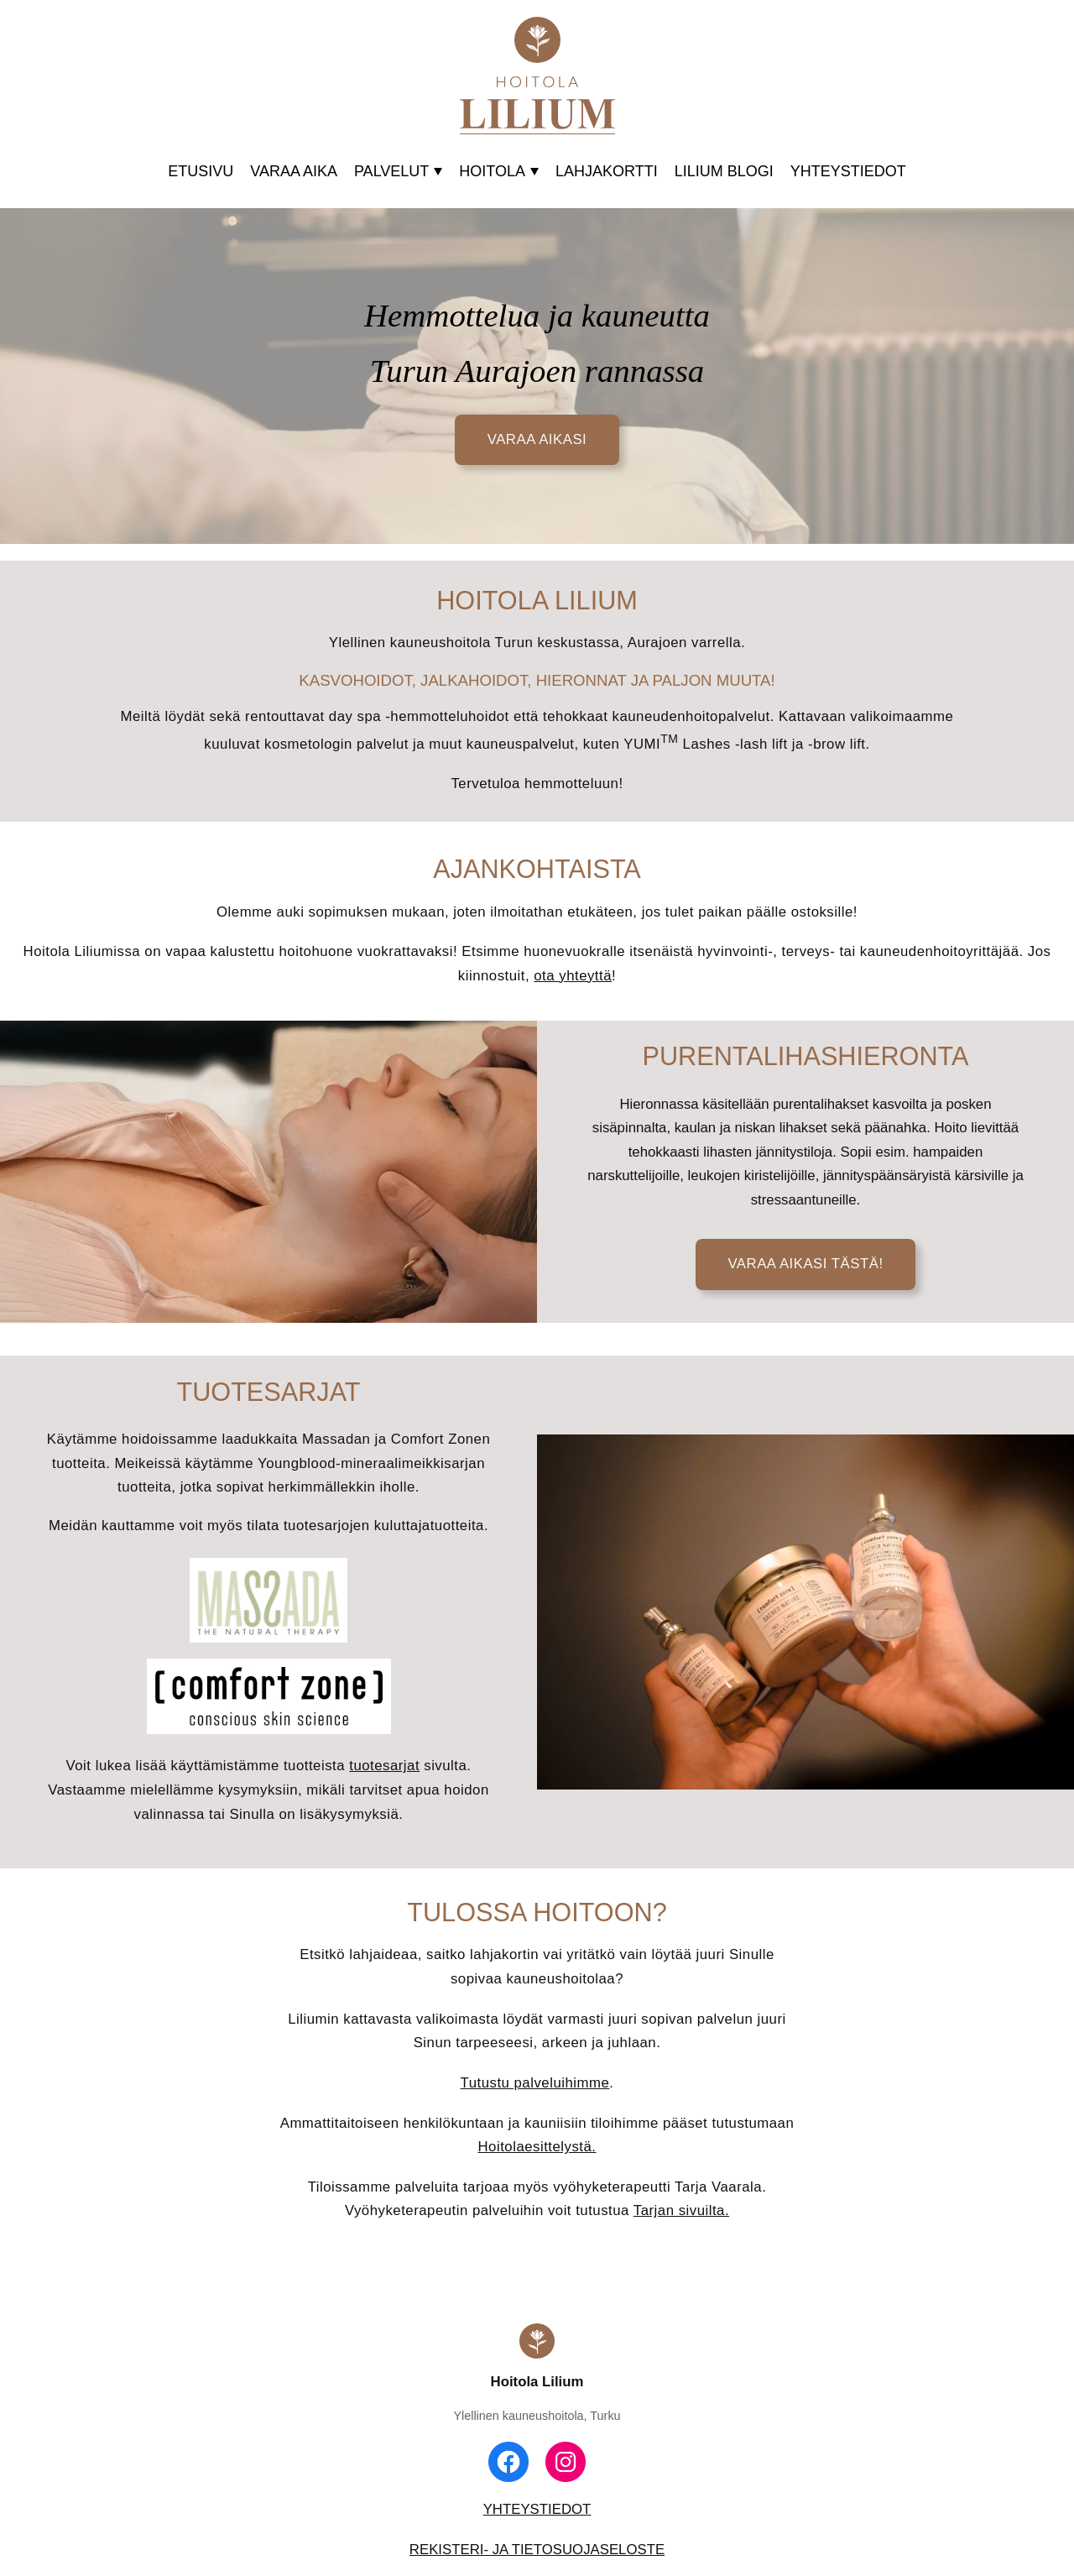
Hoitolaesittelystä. (536, 2147)
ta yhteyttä (577, 976)
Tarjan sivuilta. (681, 2210)
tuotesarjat (384, 1766)
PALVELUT (398, 171)
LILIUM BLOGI (724, 171)
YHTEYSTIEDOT (848, 171)
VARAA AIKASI (537, 439)
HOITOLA (499, 171)
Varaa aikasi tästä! (805, 1264)
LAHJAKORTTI (606, 171)
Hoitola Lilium (537, 2382)
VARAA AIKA (293, 171)
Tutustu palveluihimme (535, 2083)
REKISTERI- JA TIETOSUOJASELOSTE (537, 2550)
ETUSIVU (200, 171)
